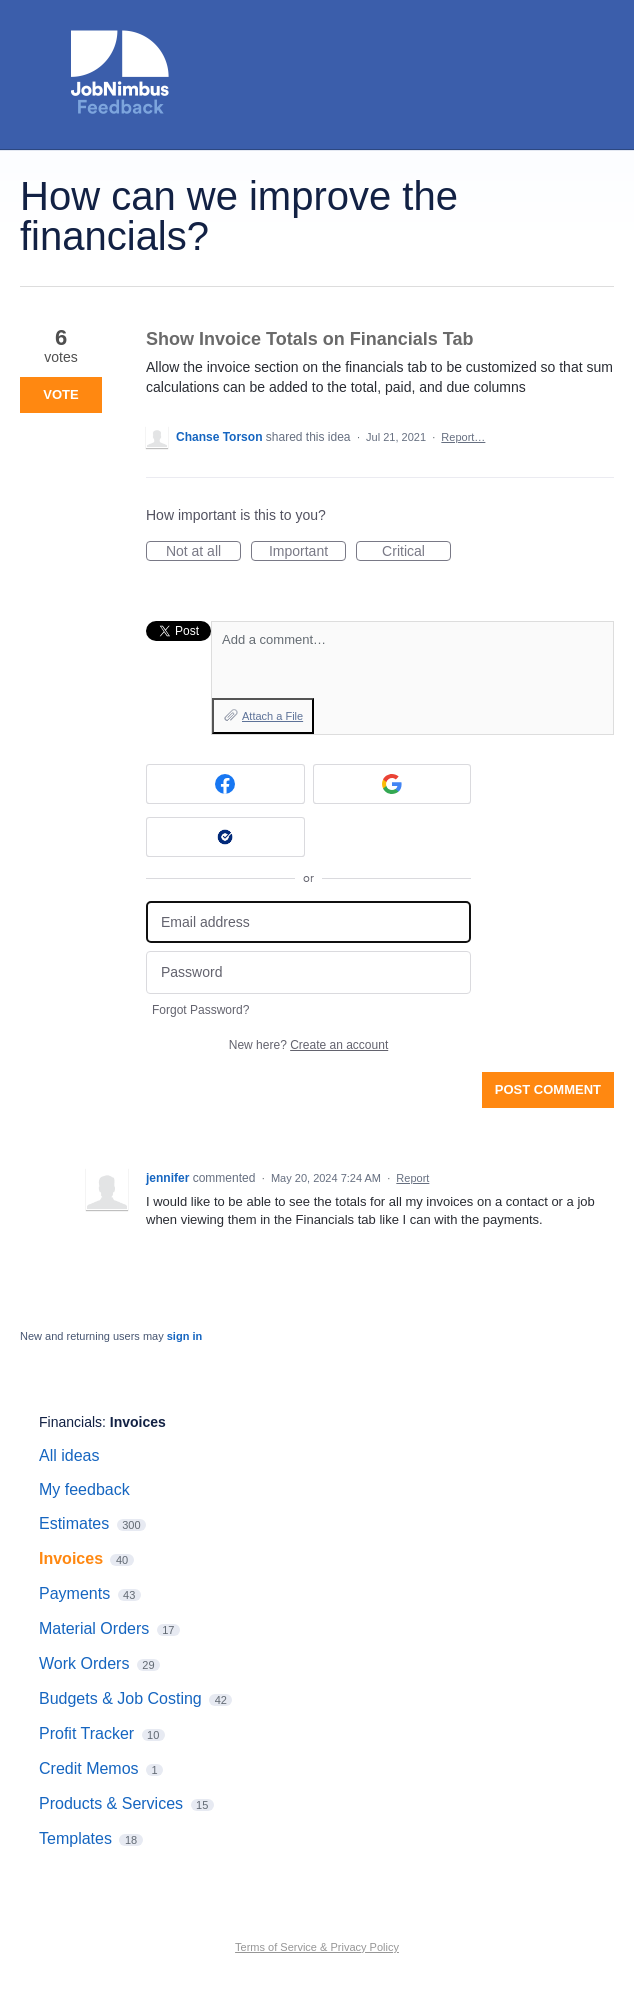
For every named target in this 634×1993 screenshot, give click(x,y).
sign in (184, 1336)
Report (412, 1178)
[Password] (308, 972)
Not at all (203, 552)
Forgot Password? (200, 1010)
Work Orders (84, 1663)
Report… (463, 437)
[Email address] (308, 922)
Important (307, 552)
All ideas (69, 1455)
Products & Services (111, 1803)
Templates (75, 1838)
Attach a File (272, 716)
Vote (60, 394)
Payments (74, 1593)
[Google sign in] (392, 784)
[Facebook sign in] (225, 784)
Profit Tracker (86, 1733)
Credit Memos (89, 1768)
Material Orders (94, 1628)
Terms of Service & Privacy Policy (317, 1947)
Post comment (548, 1089)
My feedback (84, 1489)
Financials (70, 1422)
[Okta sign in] (225, 837)
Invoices (138, 1422)
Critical (416, 552)
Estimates (74, 1523)
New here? (308, 1045)
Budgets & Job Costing (120, 1698)
